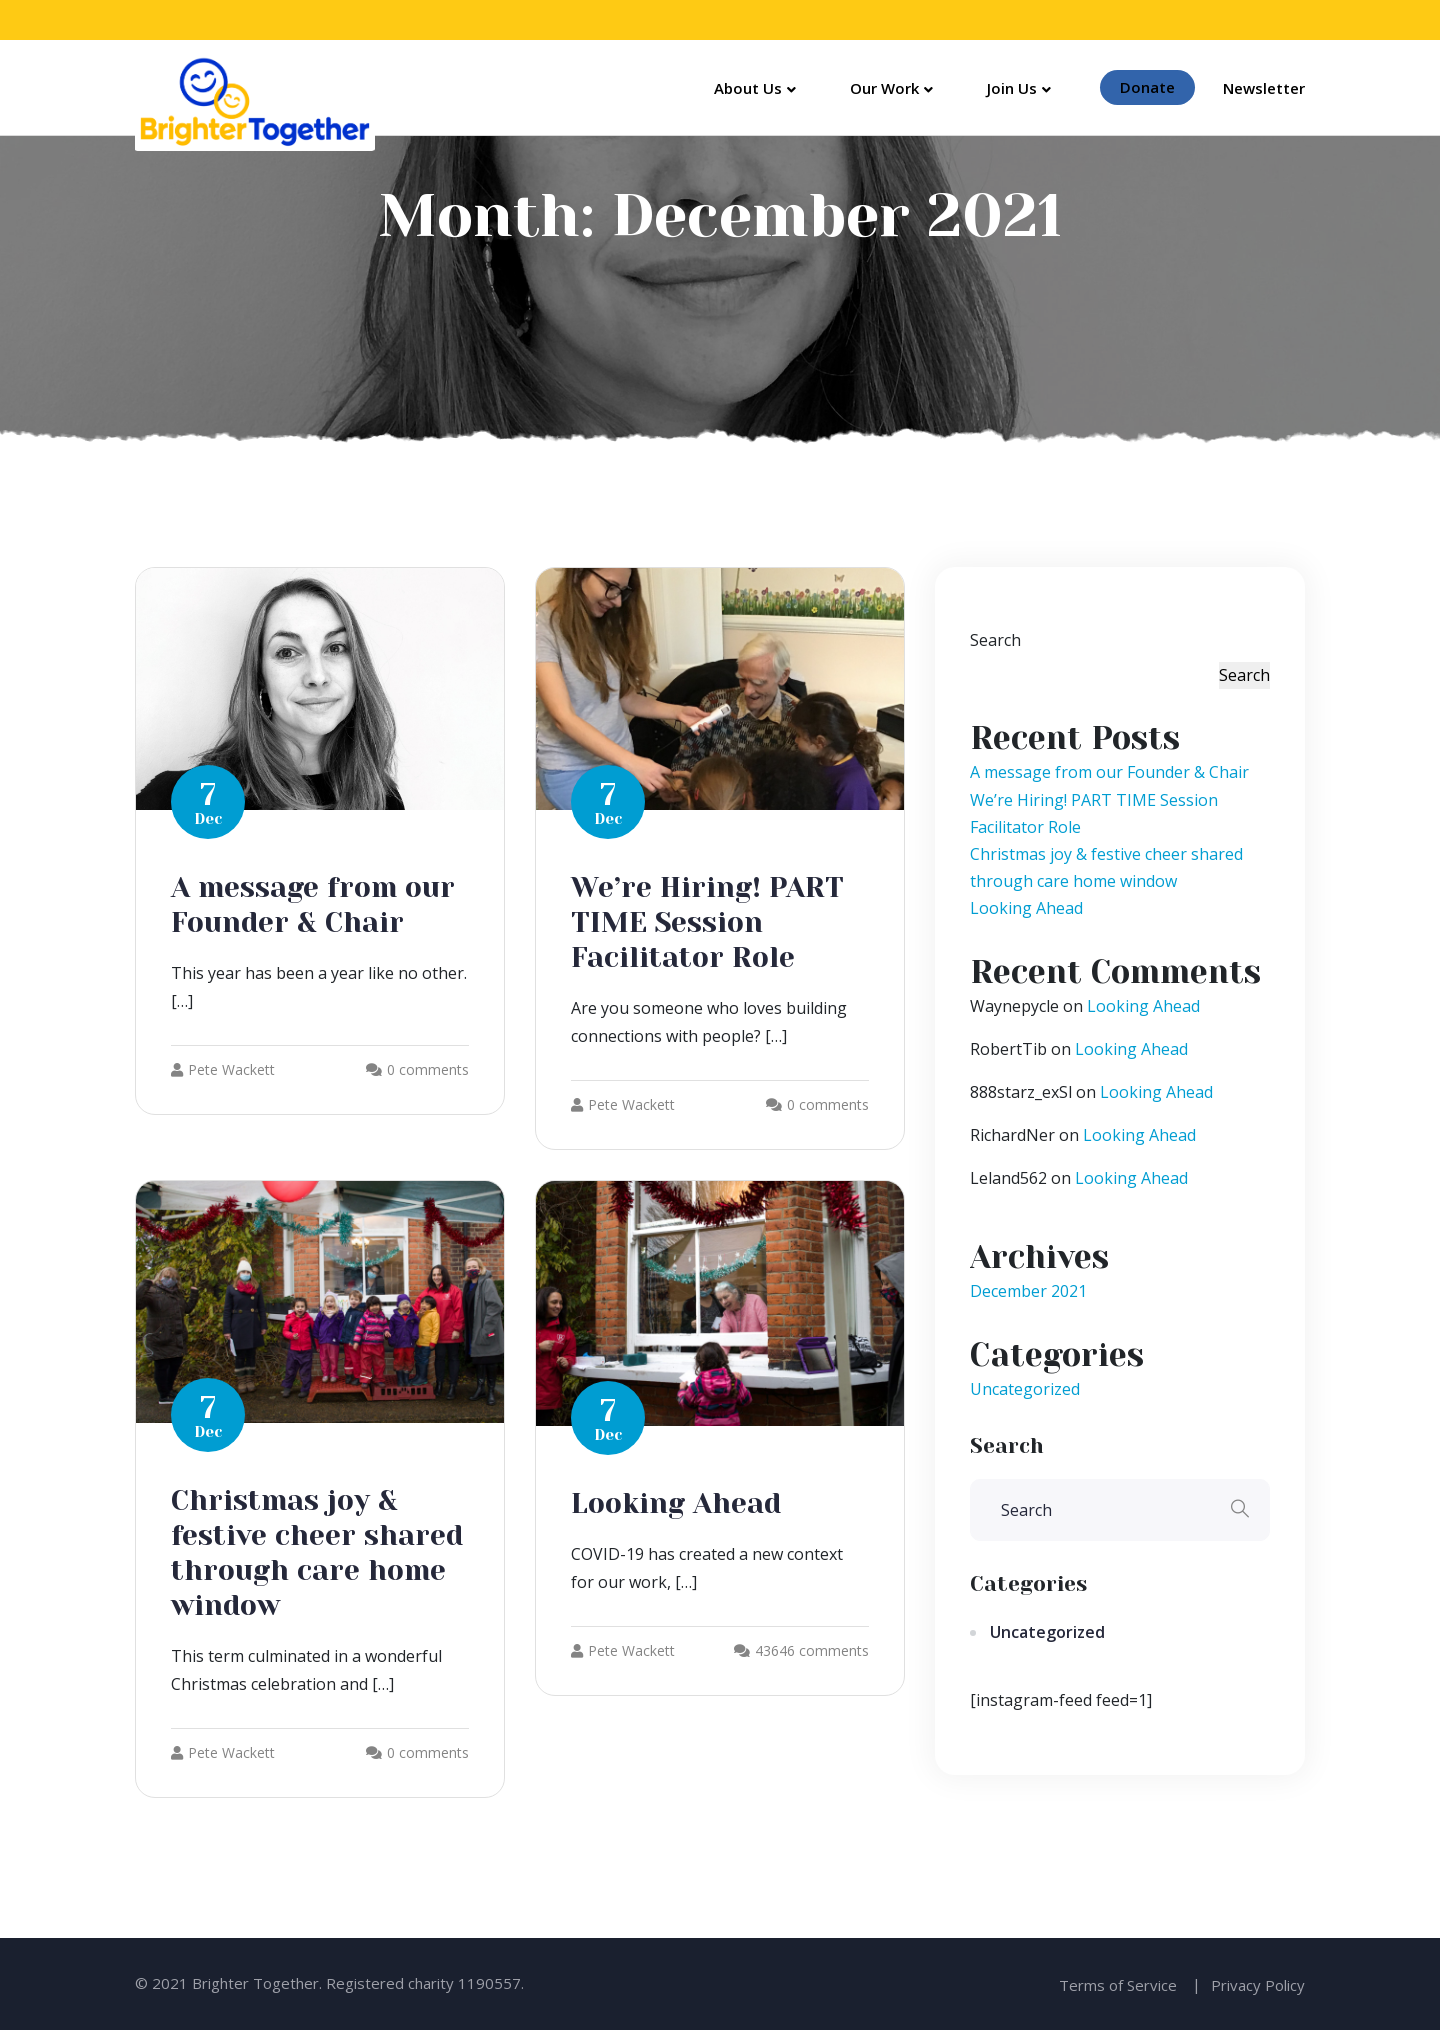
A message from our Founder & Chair (1109, 772)
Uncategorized (1025, 1389)
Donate (1147, 87)
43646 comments (812, 1650)
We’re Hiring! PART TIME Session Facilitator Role (707, 922)
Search (995, 640)
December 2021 (1028, 1291)
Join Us (1012, 88)
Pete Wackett (223, 1069)
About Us (748, 88)
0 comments (428, 1069)
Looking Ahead (676, 1503)
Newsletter (1264, 88)
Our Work (884, 88)
